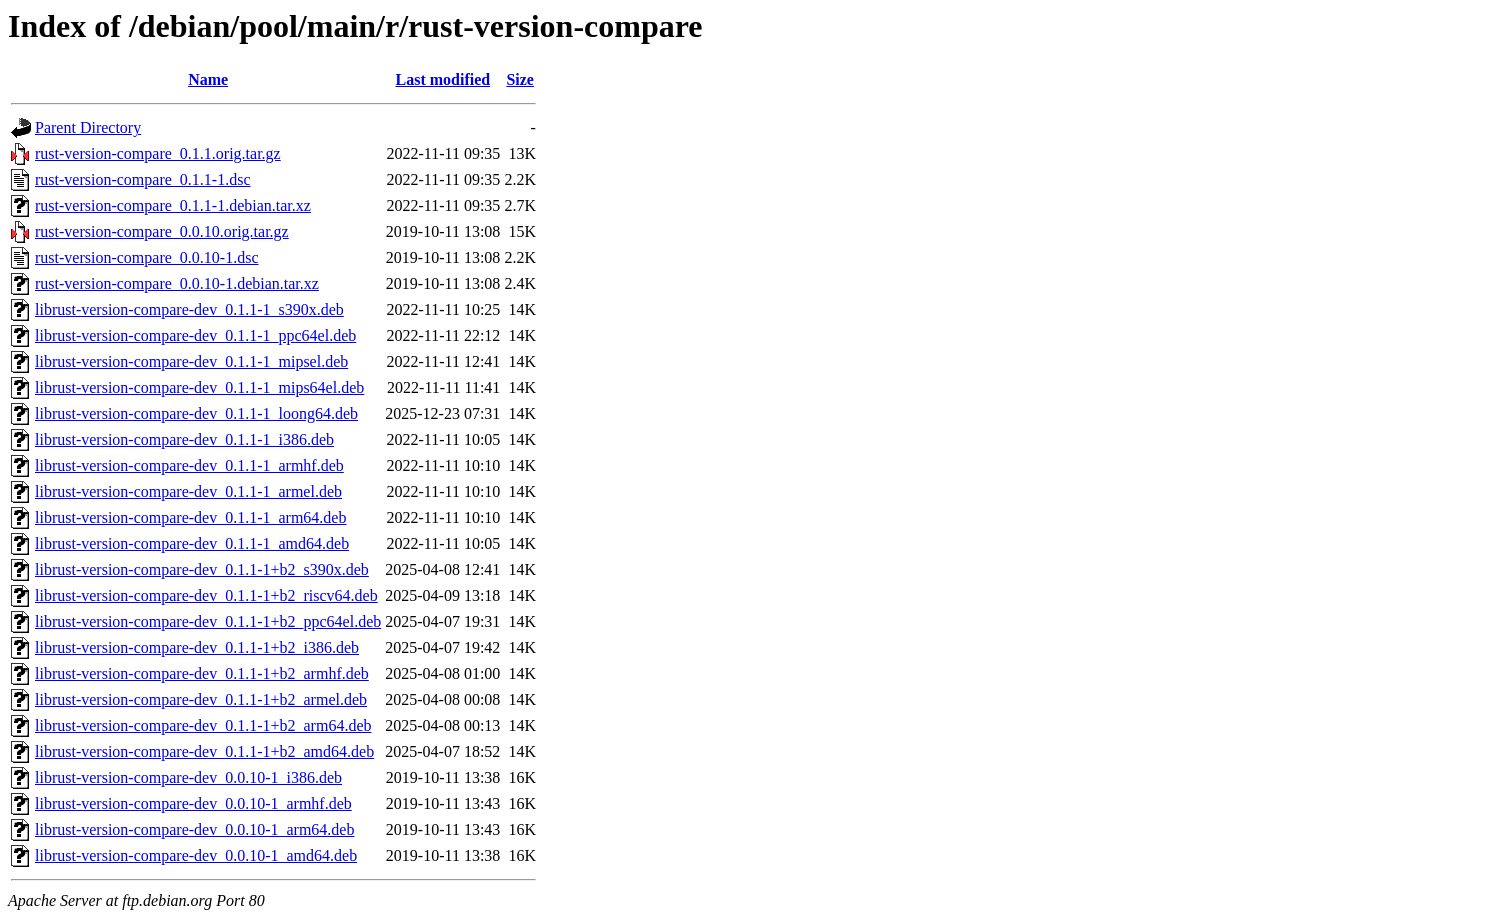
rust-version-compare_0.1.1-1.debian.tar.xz (173, 205)
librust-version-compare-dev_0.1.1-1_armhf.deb (189, 465)
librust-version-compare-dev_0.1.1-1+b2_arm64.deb (203, 725)
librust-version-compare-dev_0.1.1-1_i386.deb (184, 439)
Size (520, 79)
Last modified (442, 79)
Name (208, 79)
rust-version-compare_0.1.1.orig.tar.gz (158, 153)
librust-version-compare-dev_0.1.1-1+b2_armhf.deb (202, 673)
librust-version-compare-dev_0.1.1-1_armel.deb (188, 491)
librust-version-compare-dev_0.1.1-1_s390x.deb (189, 309)
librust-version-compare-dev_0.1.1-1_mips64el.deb (199, 387)
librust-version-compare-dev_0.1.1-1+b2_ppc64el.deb (208, 621)
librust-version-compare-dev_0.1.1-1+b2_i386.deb (197, 647)
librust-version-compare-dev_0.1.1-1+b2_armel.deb (201, 699)
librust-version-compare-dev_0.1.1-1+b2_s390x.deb (202, 569)
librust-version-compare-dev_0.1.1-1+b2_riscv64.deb (206, 595)
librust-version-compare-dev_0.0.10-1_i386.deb (188, 777)
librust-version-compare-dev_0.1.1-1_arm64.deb (190, 517)
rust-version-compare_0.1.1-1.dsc (143, 179)
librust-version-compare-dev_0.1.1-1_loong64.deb (196, 413)
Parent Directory (88, 127)
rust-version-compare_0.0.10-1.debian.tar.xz (177, 283)
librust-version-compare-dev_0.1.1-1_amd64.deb (192, 543)
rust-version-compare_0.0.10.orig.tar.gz (162, 231)
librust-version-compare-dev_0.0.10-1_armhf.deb (193, 803)
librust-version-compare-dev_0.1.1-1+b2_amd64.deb (204, 751)
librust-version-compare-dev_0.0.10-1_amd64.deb (196, 855)
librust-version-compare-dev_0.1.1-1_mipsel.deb (191, 361)
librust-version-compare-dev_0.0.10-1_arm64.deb (194, 829)
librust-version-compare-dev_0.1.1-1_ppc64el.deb (195, 335)
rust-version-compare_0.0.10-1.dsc (147, 257)
